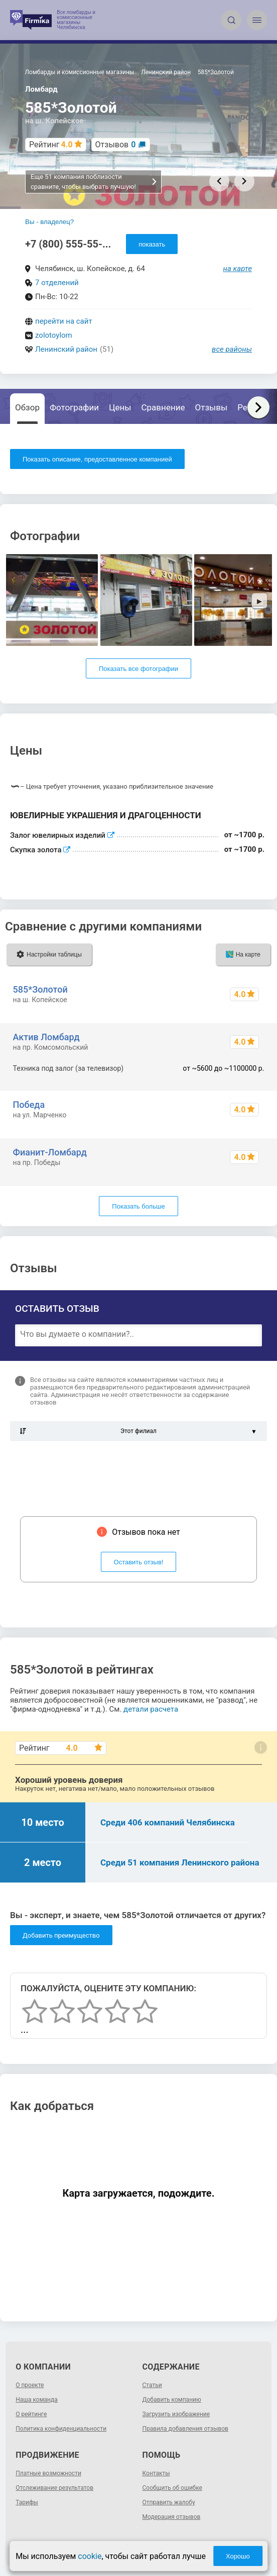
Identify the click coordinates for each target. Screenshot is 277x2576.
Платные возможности (48, 2473)
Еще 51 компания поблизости (94, 181)
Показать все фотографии (138, 668)
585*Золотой (40, 989)
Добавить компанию (172, 2399)
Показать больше (138, 1206)
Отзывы (211, 407)
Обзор (27, 407)
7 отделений (57, 282)
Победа (29, 1104)
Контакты (156, 2473)
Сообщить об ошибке (172, 2487)
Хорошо (238, 2556)
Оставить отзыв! (139, 1562)
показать (151, 244)
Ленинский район (66, 349)
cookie (89, 2556)
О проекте (30, 2385)
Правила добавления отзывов (185, 2428)
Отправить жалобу (169, 2502)
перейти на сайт (63, 321)
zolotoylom (53, 335)
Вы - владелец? (49, 221)
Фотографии (74, 407)
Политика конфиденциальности (61, 2428)
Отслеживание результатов (54, 2487)
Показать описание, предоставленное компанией (97, 459)
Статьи (152, 2385)
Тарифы (27, 2502)
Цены (120, 407)
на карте (237, 268)
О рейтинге (31, 2414)
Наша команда (37, 2399)
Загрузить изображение (176, 2414)
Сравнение (163, 407)
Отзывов (115, 144)
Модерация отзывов (172, 2516)
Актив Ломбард (46, 1037)
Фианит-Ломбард (50, 1152)
